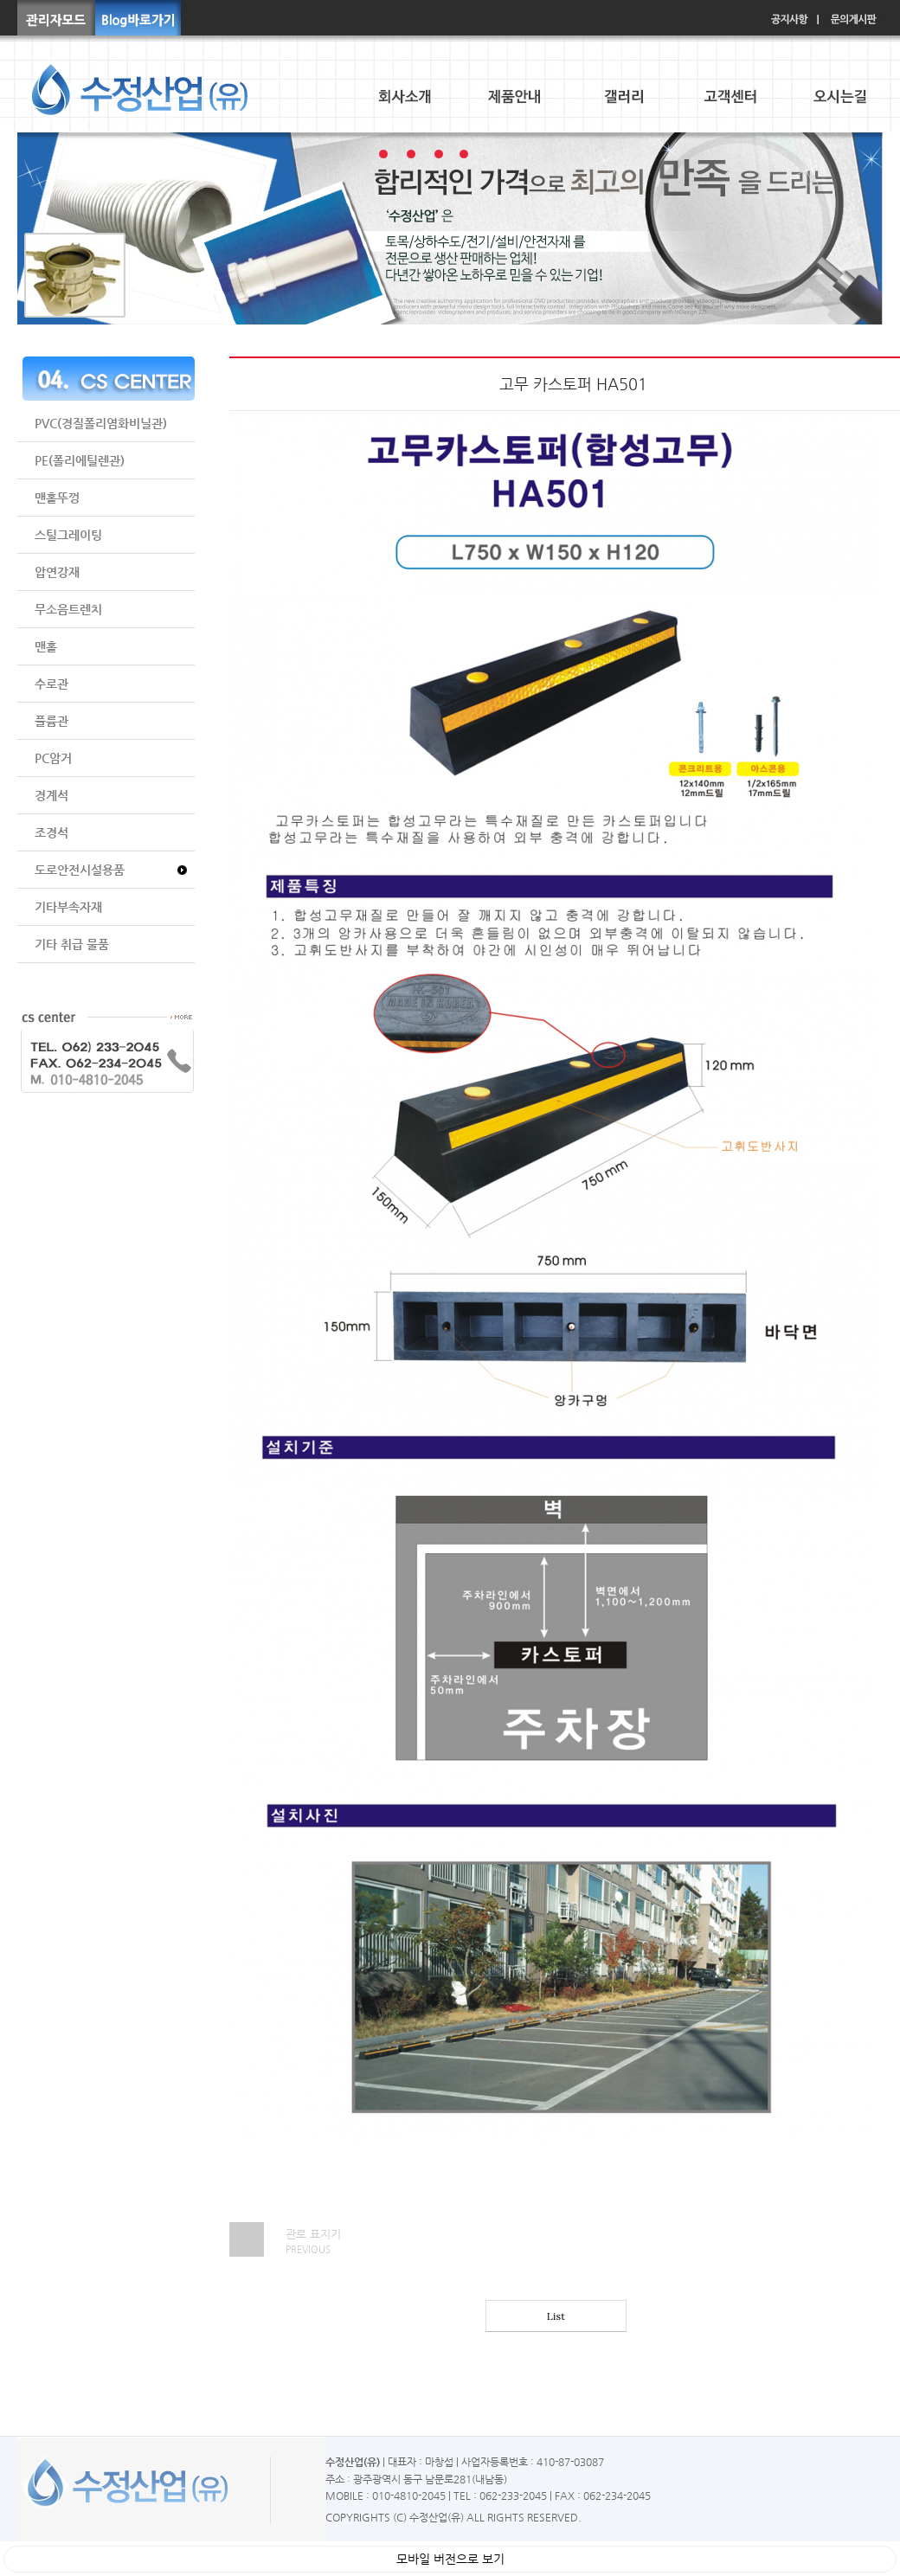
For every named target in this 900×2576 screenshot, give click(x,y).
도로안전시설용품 (80, 870)
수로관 (51, 684)
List (556, 2315)
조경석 (51, 832)
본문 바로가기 (0, 0)
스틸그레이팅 (68, 535)
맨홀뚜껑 (57, 497)
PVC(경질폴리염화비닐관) (101, 423)
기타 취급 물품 (72, 944)
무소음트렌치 (68, 609)
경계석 (51, 795)
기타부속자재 (68, 907)
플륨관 (51, 721)
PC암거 (53, 758)
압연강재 (57, 572)
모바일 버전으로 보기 (450, 2559)
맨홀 (46, 646)
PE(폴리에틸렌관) (80, 460)
